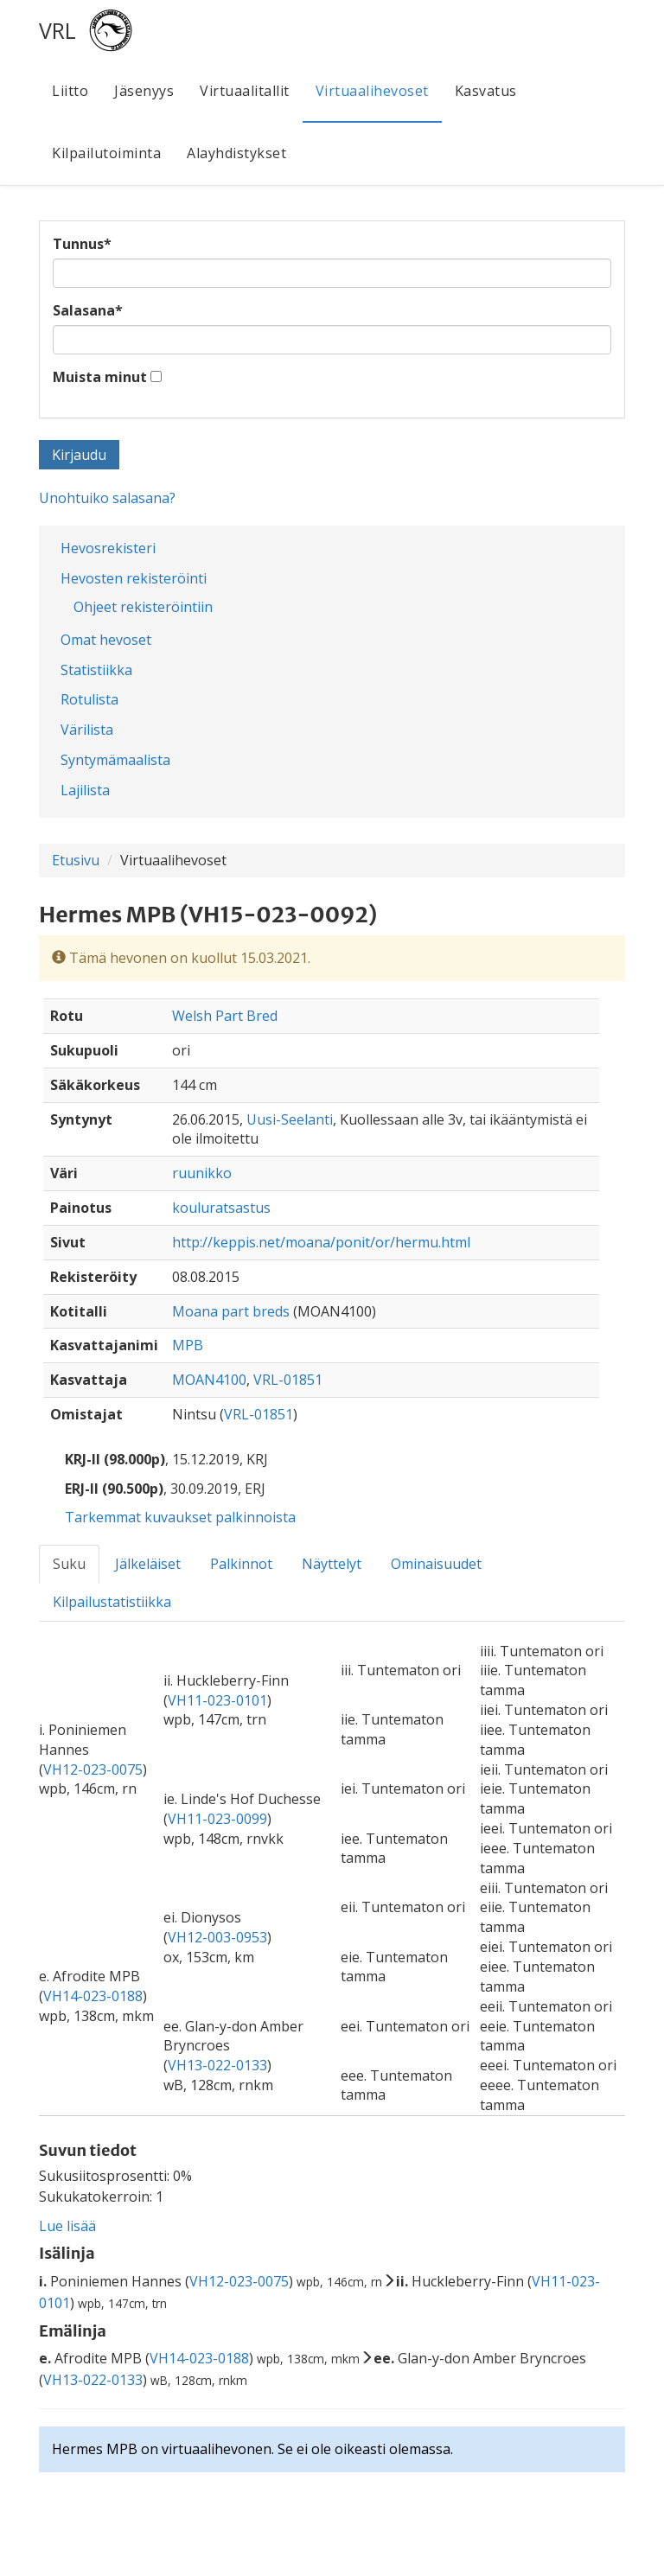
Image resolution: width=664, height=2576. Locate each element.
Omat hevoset (106, 639)
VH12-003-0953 (217, 1937)
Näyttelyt (331, 1563)
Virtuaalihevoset (372, 90)
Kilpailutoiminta (106, 153)
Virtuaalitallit (245, 90)
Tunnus (82, 243)
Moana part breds (231, 1311)
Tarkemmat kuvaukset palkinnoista (180, 1517)
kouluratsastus (221, 1207)
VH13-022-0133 (217, 2065)
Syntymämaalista (115, 759)
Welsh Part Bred (225, 1015)
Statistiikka (96, 669)
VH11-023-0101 (217, 1700)
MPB (187, 1345)
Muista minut (100, 376)
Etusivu (75, 860)
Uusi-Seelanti (289, 1119)
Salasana (88, 310)
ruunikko (202, 1173)
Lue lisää (67, 2225)
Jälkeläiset (148, 1563)
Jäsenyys (144, 90)
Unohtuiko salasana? (107, 497)
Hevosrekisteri (108, 548)
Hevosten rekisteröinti (134, 578)
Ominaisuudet (436, 1563)
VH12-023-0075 (93, 1769)
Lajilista (85, 790)
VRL (57, 30)
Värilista (87, 729)
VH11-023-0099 (217, 1818)
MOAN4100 (209, 1379)
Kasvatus (486, 90)
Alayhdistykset (236, 153)
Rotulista (89, 699)
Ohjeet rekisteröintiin (143, 606)
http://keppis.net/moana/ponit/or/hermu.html (321, 1242)
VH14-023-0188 (93, 1995)
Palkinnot (241, 1563)
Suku (69, 1563)
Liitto (70, 90)
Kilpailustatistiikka (112, 1601)
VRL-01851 (287, 1379)
